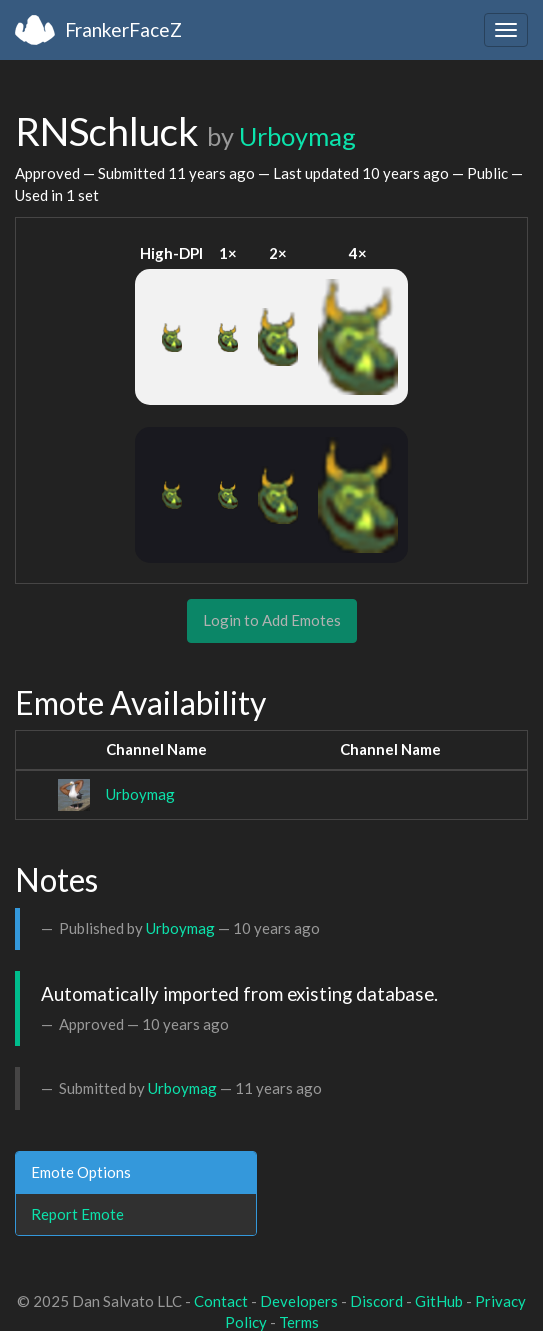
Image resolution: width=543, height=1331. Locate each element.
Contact (221, 1301)
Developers (299, 1301)
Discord (376, 1301)
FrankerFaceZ (123, 29)
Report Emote (77, 1214)
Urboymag (297, 136)
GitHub (439, 1301)
